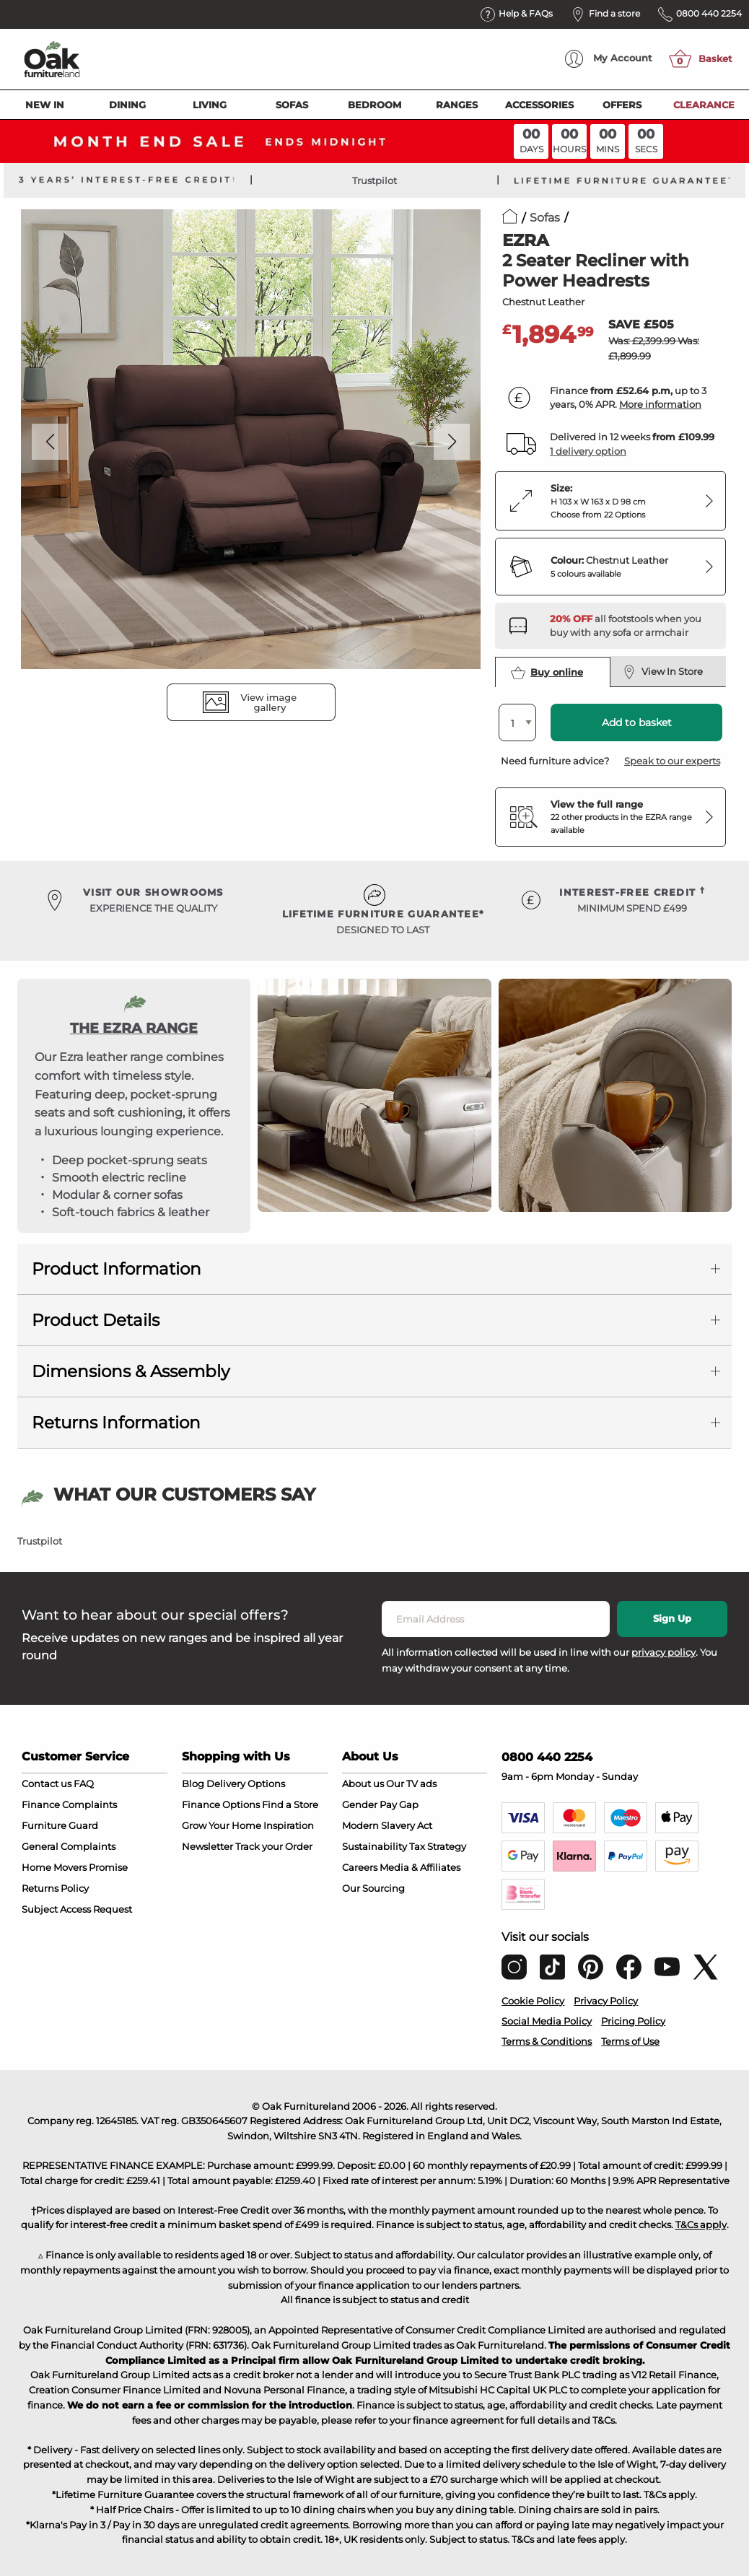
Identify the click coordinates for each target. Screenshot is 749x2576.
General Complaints (68, 1846)
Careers (359, 1867)
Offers (622, 104)
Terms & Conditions (546, 2041)
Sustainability (374, 1846)
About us (363, 1783)
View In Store (663, 672)
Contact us (46, 1783)
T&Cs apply (701, 2224)
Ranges (457, 104)
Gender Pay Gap (380, 1804)
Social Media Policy (546, 2021)
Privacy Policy (606, 2001)
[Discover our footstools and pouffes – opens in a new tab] (632, 625)
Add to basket (637, 722)
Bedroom (374, 104)
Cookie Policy (532, 2001)
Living (210, 104)
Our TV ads (411, 1783)
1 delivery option (588, 451)
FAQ (84, 1783)
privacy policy (663, 1652)
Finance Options (221, 1804)
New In (44, 104)
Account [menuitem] (608, 59)
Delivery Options (245, 1783)
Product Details (95, 1320)
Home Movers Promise (75, 1867)
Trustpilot (374, 180)
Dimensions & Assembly (130, 1371)
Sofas (292, 104)
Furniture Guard (60, 1825)
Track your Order (273, 1846)
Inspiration (288, 1825)
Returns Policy (55, 1888)
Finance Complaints (69, 1804)
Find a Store (290, 1804)
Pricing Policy (633, 2021)
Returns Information (116, 1423)
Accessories (539, 104)
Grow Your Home (221, 1825)
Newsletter (207, 1846)
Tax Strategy (437, 1846)
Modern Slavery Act (387, 1825)
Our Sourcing (373, 1888)
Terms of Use (630, 2041)
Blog (193, 1783)
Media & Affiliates (420, 1867)
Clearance (704, 104)
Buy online (547, 672)
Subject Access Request (77, 1909)
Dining (127, 104)
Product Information (116, 1269)
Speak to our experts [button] (672, 761)
